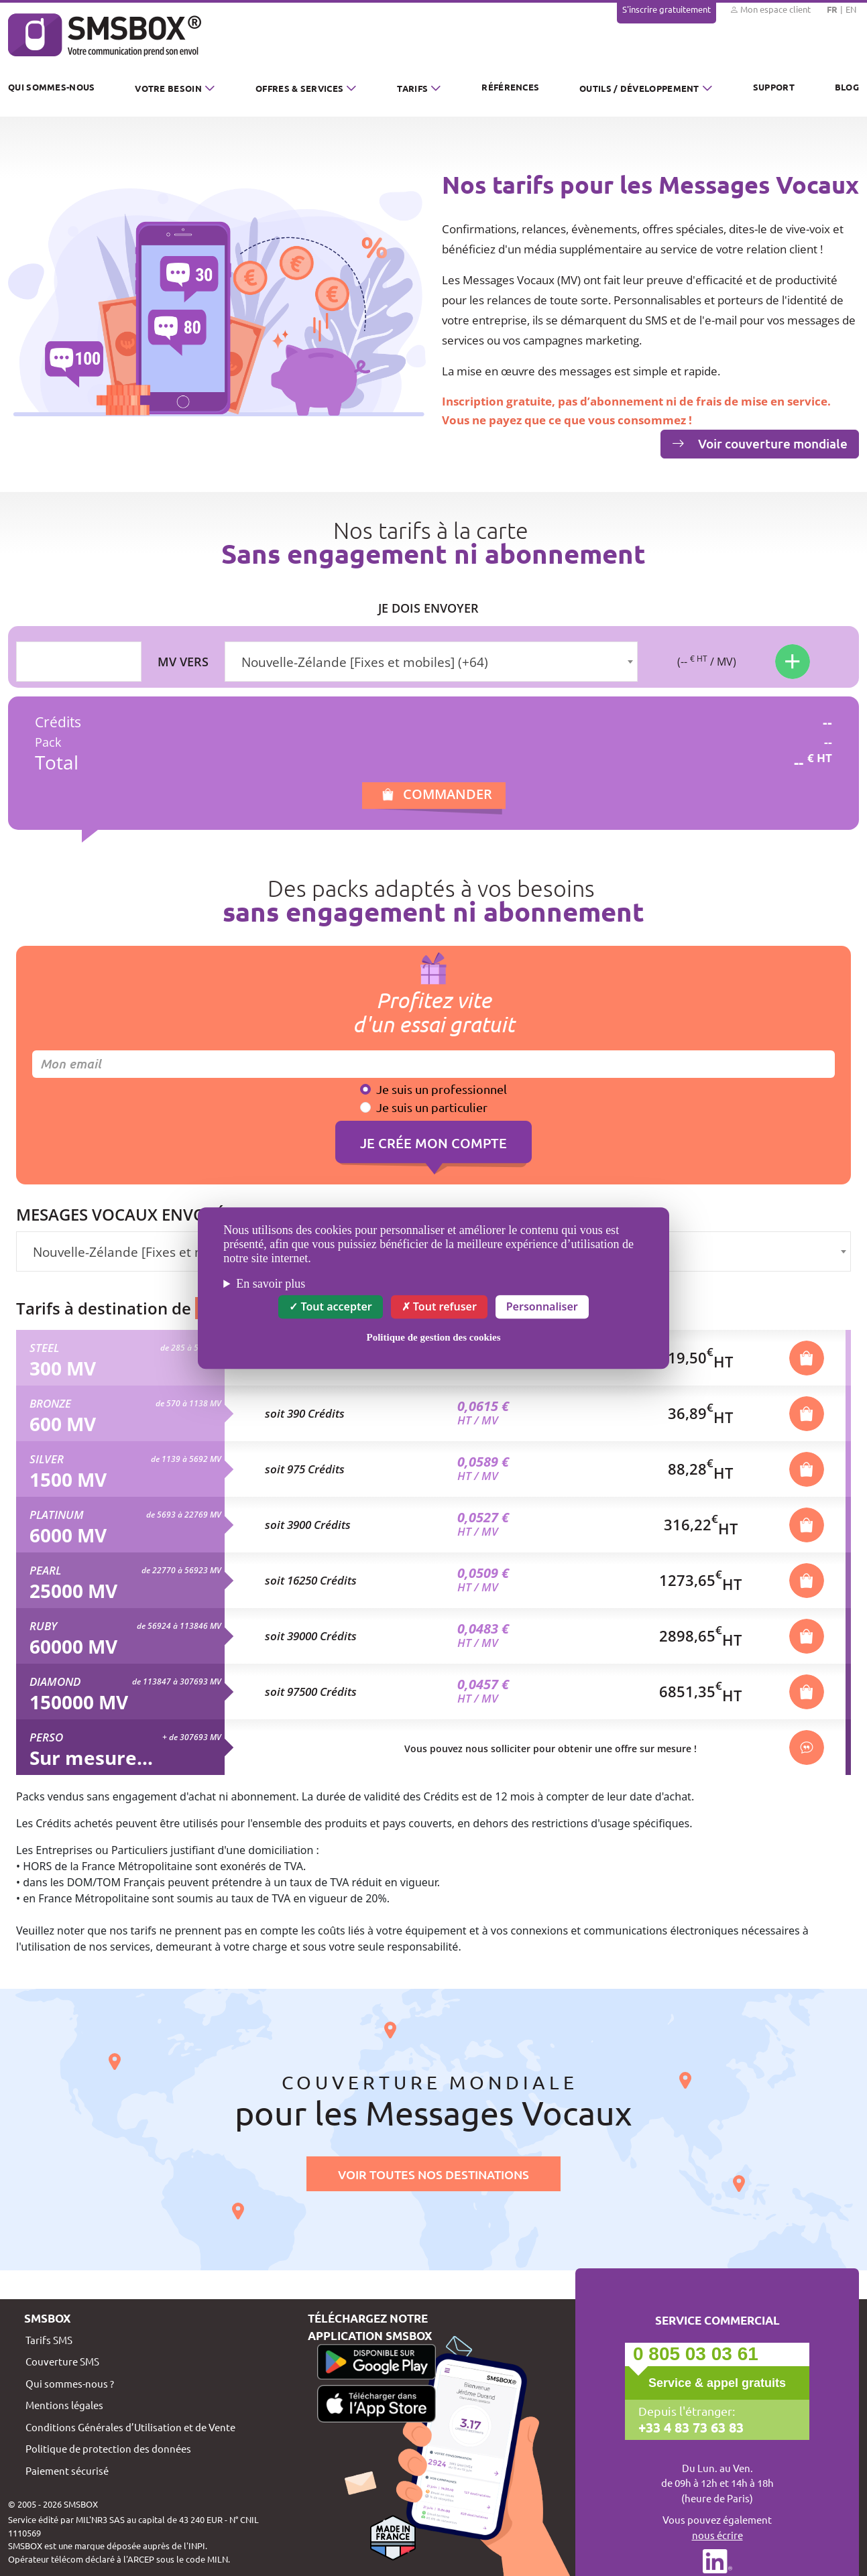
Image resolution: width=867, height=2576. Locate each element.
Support (774, 87)
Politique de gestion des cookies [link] (433, 1337)
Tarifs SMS (48, 2339)
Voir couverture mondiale (760, 443)
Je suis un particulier (431, 1107)
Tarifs (412, 88)
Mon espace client (770, 9)
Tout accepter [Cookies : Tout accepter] (330, 1306)
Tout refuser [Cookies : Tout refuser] (439, 1306)
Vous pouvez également (717, 2527)
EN (851, 9)
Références (510, 87)
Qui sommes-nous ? (69, 2383)
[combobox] (431, 661)
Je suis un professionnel (441, 1089)
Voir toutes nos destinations (433, 2174)
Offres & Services (299, 88)
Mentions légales (64, 2404)
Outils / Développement (639, 88)
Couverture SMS (62, 2361)
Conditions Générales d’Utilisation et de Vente (130, 2426)
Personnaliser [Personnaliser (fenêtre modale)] (542, 1306)
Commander (447, 794)
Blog (847, 87)
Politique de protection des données (108, 2448)
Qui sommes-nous (51, 87)
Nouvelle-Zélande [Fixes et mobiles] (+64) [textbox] (364, 662)
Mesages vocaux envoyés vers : (149, 1215)
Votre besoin (168, 88)
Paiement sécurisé (67, 2470)
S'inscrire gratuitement (666, 9)
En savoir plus (270, 1283)
